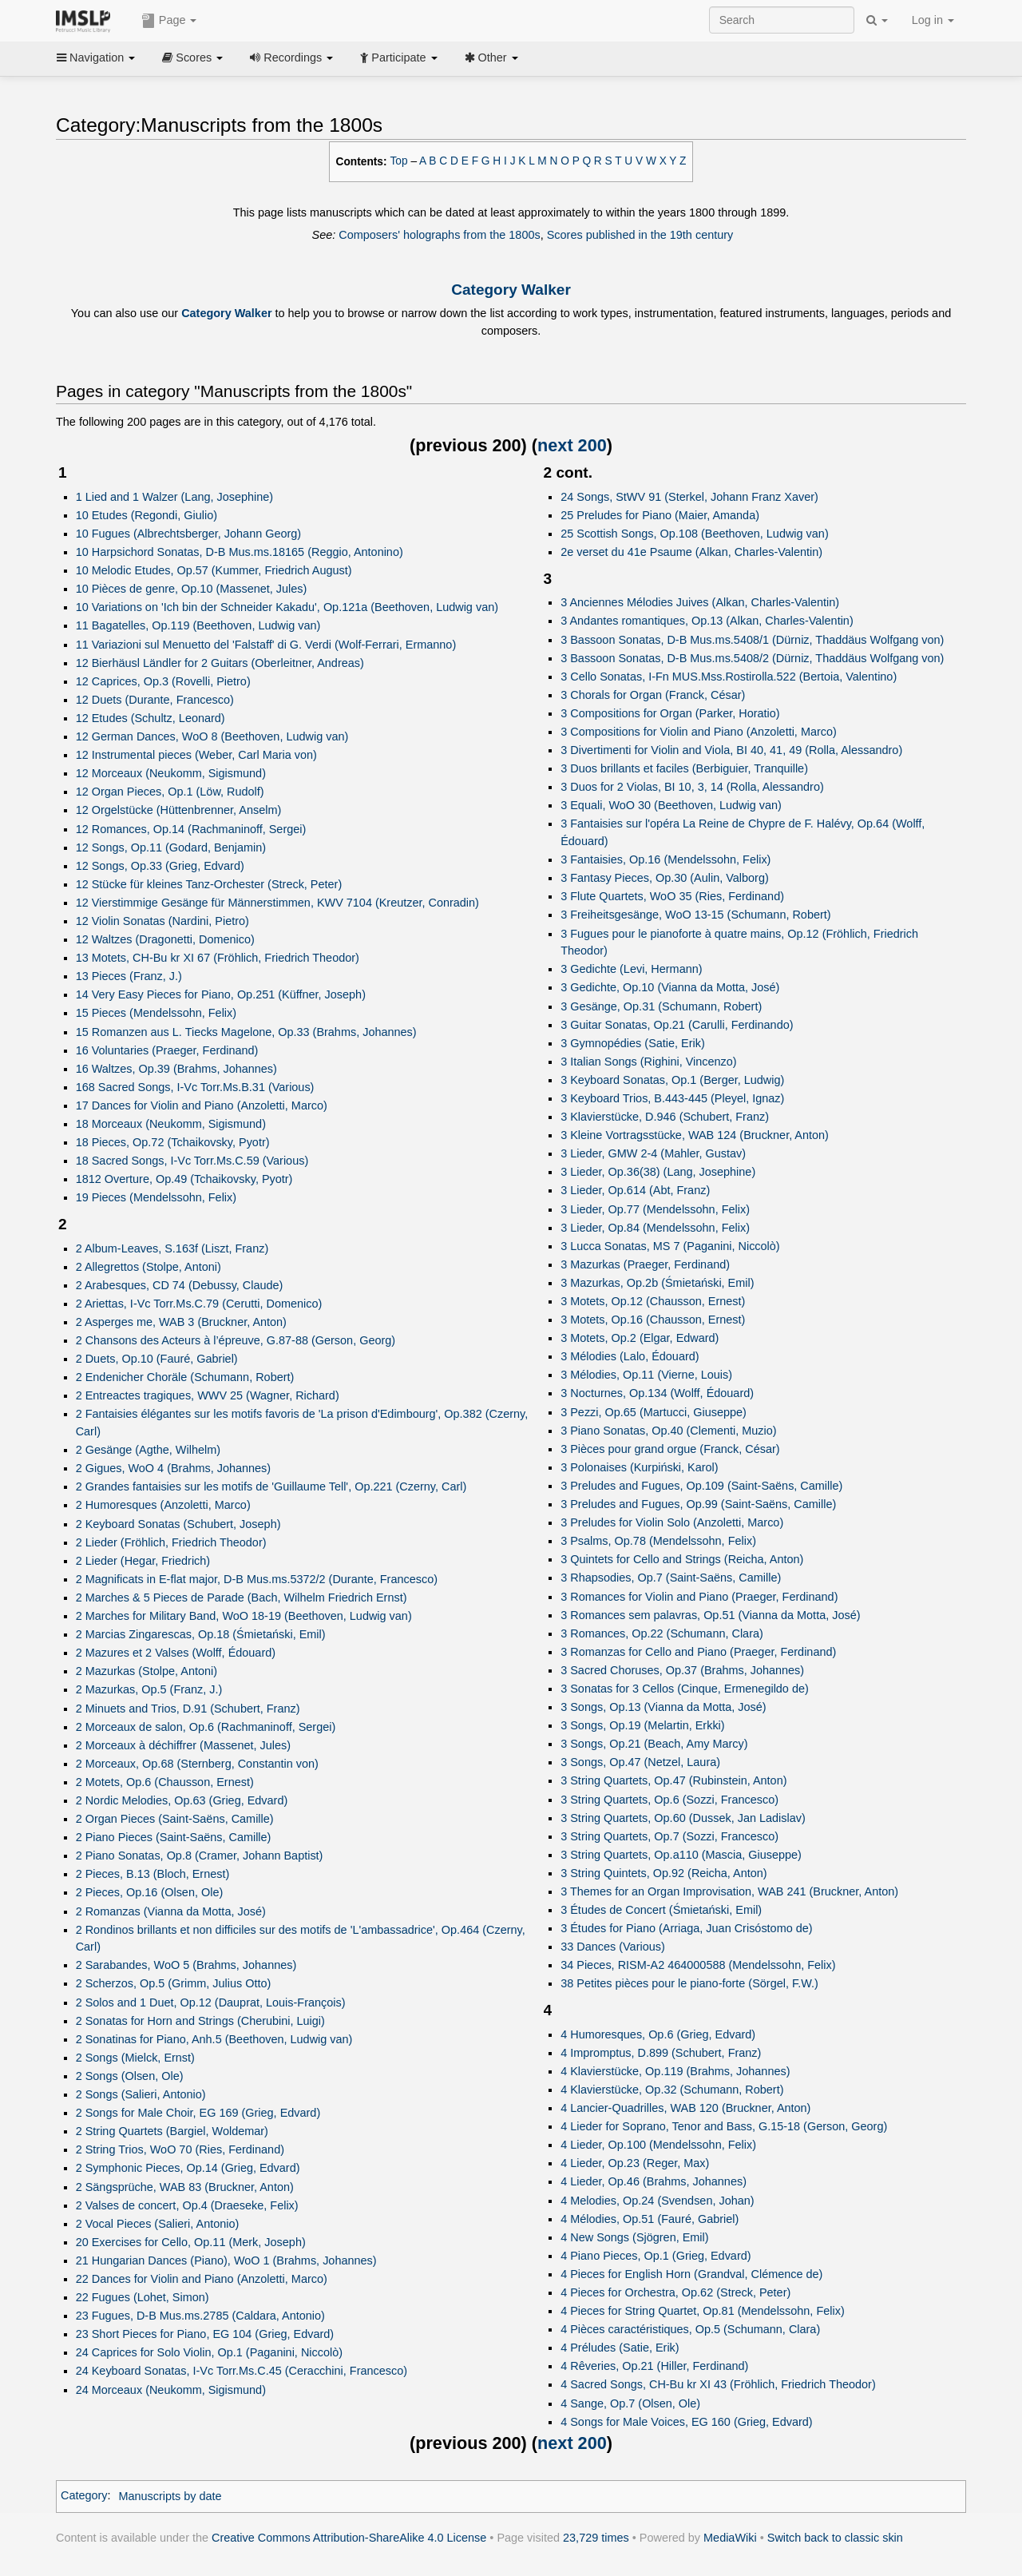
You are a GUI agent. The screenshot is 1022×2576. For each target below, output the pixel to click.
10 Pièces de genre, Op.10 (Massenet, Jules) (191, 588)
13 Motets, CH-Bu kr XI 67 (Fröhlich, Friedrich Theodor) (217, 957)
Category (84, 2496)
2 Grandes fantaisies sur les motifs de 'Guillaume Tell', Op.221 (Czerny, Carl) (271, 1486)
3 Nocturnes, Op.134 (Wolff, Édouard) (657, 1393)
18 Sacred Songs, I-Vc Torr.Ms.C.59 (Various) (192, 1160)
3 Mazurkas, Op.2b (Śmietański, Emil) (657, 1282)
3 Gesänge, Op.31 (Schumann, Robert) (661, 1006)
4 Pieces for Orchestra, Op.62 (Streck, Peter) (675, 2292)
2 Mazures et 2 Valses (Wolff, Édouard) (175, 1652)
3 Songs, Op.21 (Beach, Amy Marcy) (654, 1743)
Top (399, 161)
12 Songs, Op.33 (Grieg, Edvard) (160, 865)
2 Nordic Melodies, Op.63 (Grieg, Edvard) (182, 1800)
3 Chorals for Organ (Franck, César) (653, 695)
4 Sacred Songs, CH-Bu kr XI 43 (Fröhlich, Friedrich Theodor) (718, 2384)
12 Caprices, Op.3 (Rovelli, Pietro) (163, 681)
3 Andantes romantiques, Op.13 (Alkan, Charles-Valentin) (707, 620)
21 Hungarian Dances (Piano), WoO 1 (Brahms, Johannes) (226, 2260)
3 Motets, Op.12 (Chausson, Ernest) (653, 1301)
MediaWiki (730, 2537)
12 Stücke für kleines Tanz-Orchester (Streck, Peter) (209, 884)
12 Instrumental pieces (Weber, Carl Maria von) (196, 754)
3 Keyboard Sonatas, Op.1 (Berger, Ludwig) (672, 1080)
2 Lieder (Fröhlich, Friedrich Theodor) (171, 1542)
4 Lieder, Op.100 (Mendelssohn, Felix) (658, 2144)
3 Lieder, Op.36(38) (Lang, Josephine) (658, 1171)
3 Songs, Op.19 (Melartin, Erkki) (642, 1725)
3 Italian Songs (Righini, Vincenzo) (648, 1061)
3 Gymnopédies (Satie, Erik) (633, 1043)
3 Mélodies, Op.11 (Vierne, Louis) (646, 1374)
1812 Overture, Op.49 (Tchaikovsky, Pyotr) (184, 1179)
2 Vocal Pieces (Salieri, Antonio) (158, 2223)
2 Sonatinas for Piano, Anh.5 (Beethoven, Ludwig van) (214, 2039)
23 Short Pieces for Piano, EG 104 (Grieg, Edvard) (205, 2334)
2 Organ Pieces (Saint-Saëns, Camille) (175, 1818)
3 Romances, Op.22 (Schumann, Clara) (662, 1633)
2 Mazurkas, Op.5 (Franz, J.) (149, 1689)
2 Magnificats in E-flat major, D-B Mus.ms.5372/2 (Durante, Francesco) (257, 1579)
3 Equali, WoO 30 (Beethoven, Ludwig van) (671, 805)
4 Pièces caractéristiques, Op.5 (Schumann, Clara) (690, 2329)
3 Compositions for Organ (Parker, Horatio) (670, 713)
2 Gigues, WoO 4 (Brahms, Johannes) (173, 1468)
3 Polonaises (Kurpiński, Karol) (639, 1467)
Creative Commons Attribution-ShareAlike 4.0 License (349, 2537)
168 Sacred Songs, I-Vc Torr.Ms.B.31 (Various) (195, 1087)
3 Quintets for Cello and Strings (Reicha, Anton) (682, 1559)
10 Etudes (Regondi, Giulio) (146, 515)
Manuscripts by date (169, 2496)
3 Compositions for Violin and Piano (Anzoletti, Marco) (699, 731)
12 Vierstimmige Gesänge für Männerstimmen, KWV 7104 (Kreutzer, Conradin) (277, 902)
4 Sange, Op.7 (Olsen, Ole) (630, 2403)
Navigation (96, 57)
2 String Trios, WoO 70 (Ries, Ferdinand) (180, 2149)
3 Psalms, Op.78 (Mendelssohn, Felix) (658, 1540)
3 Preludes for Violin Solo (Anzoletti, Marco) (672, 1522)
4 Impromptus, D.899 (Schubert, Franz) (661, 2052)
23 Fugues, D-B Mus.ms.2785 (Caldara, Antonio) (200, 2315)
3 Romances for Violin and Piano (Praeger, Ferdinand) (699, 1596)
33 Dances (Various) (613, 1946)
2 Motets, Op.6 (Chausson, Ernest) (165, 1782)
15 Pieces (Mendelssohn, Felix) (156, 1012)
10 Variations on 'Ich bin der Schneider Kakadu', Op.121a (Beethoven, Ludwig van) (287, 607)
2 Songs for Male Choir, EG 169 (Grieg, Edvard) (198, 2112)
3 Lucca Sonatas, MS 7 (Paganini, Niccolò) (670, 1246)
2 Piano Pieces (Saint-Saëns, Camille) (173, 1837)
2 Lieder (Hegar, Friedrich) (143, 1560)
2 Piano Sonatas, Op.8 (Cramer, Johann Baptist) (199, 1855)
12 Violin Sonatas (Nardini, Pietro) (162, 921)
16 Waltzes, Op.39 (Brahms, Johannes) (176, 1068)
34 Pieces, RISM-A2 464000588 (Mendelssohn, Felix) (698, 1965)
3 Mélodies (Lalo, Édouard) (630, 1356)
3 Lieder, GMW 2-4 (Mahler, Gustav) (653, 1153)
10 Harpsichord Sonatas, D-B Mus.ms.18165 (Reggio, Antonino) (239, 552)
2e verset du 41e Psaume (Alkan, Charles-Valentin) (691, 552)
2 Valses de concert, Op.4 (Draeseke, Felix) (187, 2205)
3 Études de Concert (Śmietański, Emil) (661, 1909)
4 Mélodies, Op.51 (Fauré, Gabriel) (650, 2219)
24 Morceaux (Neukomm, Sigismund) (171, 2389)
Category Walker (511, 289)
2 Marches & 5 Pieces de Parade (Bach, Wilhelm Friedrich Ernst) (241, 1597)
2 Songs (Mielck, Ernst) (135, 2057)
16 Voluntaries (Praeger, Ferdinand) (167, 1050)
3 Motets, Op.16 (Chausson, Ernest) (653, 1319)
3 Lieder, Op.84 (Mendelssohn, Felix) (655, 1227)
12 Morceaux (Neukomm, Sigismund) (171, 773)
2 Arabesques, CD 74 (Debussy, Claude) (179, 1285)
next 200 (572, 445)
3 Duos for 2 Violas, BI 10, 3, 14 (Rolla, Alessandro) (692, 786)
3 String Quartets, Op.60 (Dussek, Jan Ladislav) (683, 1818)
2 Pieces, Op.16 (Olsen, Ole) (150, 1892)
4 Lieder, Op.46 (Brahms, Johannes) (654, 2181)
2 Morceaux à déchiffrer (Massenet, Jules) (183, 1745)
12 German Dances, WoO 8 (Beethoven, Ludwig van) (212, 736)
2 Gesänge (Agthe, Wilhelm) (148, 1449)
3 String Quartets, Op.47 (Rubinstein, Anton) (673, 1780)
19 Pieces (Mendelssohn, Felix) (156, 1197)
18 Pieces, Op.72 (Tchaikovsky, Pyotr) (173, 1142)
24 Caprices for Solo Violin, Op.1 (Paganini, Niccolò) (209, 2352)
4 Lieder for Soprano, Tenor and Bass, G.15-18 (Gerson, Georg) (724, 2126)
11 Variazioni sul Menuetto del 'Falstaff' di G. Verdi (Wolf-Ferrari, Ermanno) (266, 644)
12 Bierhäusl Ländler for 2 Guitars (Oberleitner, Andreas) (220, 663)
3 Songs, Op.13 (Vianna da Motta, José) (663, 1707)
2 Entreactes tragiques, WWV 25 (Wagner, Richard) (207, 1395)
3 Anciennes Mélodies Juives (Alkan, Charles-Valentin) (700, 602)
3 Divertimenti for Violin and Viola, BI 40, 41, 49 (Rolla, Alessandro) (731, 750)
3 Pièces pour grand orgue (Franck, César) (670, 1449)
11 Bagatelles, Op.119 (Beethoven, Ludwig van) (198, 625)
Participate (398, 57)
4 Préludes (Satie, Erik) (620, 2347)
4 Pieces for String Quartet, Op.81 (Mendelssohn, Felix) (702, 2310)
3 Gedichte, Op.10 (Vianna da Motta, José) (670, 987)
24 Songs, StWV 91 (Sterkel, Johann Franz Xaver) (689, 496)
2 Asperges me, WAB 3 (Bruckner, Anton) (181, 1322)
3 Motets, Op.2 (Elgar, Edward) (640, 1338)
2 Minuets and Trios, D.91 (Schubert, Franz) (188, 1708)
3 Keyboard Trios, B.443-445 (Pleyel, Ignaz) (672, 1098)
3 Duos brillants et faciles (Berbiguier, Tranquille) (684, 768)
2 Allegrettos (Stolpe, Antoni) (148, 1266)
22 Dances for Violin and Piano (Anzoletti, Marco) (201, 2278)
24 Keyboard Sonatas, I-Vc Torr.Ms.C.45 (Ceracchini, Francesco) (241, 2370)
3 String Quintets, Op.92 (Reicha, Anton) (663, 1873)
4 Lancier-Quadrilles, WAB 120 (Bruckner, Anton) (685, 2108)
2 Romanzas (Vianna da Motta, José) (171, 1911)
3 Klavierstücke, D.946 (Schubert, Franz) (665, 1116)
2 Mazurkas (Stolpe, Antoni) (146, 1671)
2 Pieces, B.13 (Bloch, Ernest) (153, 1874)
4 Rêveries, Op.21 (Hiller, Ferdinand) (654, 2366)
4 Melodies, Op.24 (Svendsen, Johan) (657, 2200)
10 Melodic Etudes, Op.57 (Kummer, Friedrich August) (214, 570)
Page (169, 21)
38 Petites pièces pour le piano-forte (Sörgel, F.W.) (689, 1983)
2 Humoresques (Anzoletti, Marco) (163, 1504)
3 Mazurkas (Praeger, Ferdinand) (645, 1264)
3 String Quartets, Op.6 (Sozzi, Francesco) (669, 1799)
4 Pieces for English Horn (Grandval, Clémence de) (691, 2274)
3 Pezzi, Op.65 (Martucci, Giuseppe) (654, 1412)
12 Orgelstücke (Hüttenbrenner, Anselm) (179, 810)
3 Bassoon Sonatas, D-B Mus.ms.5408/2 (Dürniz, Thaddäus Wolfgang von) (752, 658)
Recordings (291, 57)
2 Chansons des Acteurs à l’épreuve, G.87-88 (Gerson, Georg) (235, 1340)
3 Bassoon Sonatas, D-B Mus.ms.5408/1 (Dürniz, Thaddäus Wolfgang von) (752, 639)
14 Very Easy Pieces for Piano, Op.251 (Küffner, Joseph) (221, 994)
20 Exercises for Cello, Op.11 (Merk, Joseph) (191, 2242)
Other (491, 57)
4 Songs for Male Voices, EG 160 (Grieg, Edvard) (686, 2421)
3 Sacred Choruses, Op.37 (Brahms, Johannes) (682, 1670)
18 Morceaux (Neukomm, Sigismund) (171, 1123)
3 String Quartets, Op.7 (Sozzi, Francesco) (669, 1836)
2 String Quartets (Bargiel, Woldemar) (172, 2131)
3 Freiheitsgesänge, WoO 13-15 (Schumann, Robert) (695, 914)
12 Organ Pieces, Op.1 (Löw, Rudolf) (170, 791)
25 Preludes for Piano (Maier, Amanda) (660, 515)
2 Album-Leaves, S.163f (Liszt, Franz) (172, 1248)
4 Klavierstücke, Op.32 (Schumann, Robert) (672, 2089)
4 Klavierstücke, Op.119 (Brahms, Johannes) (675, 2071)
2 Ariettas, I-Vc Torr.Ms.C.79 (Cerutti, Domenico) (199, 1303)
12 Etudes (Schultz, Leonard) (150, 718)
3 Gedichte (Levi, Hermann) (631, 969)
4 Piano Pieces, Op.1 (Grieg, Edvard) (656, 2255)
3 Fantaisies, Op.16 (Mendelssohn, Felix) (665, 859)
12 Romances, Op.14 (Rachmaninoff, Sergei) (191, 829)
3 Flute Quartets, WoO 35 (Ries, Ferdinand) (672, 896)
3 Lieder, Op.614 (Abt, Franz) (635, 1190)
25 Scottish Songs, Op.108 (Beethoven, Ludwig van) (694, 533)
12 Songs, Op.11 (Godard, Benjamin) (171, 847)
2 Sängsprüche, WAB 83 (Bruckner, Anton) (185, 2187)
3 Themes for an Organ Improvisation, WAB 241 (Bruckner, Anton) (729, 1891)
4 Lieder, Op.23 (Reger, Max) (635, 2163)
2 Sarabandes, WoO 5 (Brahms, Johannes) (186, 1965)
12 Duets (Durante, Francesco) (155, 699)
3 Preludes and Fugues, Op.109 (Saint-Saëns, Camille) (701, 1485)
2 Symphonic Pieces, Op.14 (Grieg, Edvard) (188, 2167)
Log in (933, 20)
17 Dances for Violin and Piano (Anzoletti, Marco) (201, 1105)
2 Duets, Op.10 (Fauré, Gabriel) (157, 1358)
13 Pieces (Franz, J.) (129, 976)
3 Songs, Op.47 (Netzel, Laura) (640, 1762)
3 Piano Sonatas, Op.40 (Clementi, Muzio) (668, 1430)
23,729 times (596, 2537)
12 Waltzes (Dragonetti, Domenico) (165, 939)
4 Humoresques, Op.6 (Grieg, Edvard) (658, 2034)
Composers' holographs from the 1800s (439, 234)
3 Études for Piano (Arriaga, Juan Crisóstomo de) (686, 1928)
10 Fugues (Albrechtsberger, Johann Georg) (189, 533)
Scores (192, 57)
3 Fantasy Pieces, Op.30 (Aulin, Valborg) (665, 877)
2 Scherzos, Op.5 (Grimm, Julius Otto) (173, 1983)
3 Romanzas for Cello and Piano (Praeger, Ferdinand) (698, 1651)
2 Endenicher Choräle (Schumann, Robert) (185, 1377)
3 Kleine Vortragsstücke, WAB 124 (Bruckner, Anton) (695, 1135)
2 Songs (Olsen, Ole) (130, 2076)
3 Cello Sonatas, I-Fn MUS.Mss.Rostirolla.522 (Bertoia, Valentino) (729, 676)
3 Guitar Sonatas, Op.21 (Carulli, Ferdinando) (677, 1024)
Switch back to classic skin (835, 2537)
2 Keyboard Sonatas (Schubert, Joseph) (178, 1524)
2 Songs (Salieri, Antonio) (141, 2094)
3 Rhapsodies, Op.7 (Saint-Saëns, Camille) (671, 1577)
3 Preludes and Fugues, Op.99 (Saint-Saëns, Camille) (698, 1504)
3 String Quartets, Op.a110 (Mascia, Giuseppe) (681, 1854)
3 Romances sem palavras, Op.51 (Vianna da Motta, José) (710, 1615)
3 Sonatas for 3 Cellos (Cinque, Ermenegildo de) (685, 1688)
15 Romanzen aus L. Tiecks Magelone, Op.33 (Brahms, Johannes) (246, 1032)
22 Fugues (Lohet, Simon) (142, 2297)
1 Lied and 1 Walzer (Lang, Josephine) (174, 496)
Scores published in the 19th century (640, 234)
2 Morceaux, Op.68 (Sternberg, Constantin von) (197, 1763)
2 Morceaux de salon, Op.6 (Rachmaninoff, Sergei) (206, 1727)
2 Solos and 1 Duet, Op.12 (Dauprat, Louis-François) (211, 2002)
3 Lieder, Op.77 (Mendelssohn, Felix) (655, 1209)
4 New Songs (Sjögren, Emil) (634, 2237)
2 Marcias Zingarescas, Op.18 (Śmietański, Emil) (201, 1634)
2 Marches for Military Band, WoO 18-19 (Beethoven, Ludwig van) (244, 1616)
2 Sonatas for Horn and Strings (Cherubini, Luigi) (200, 2020)
